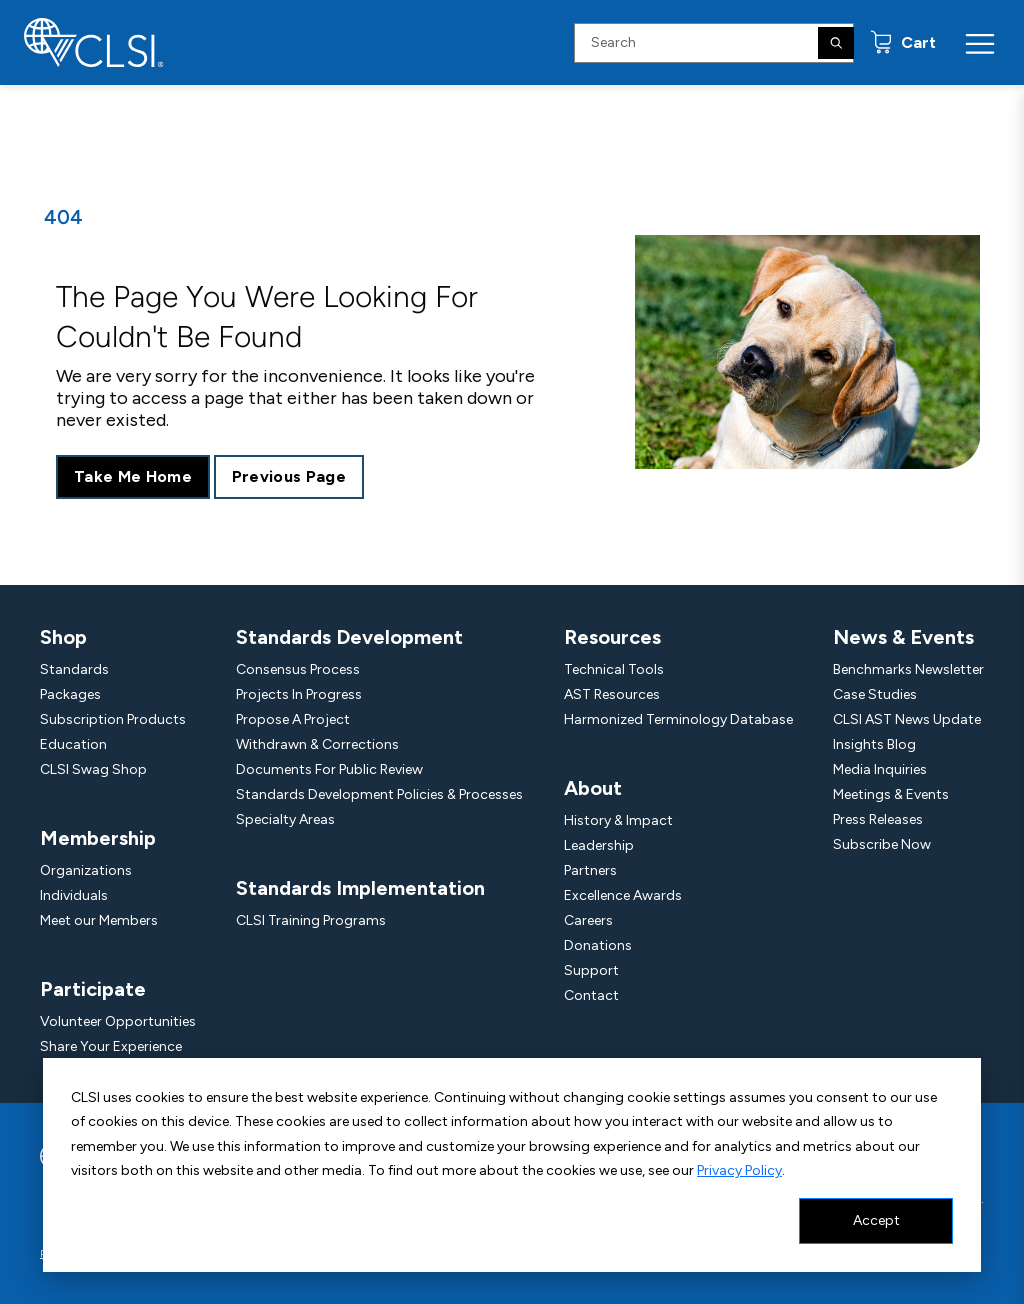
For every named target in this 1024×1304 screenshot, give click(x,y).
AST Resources (612, 694)
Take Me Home (133, 476)
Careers (588, 920)
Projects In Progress (299, 694)
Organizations (86, 870)
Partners (590, 870)
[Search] (836, 43)
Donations (598, 945)
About (593, 788)
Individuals (74, 895)
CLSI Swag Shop (93, 769)
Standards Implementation (360, 888)
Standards (74, 669)
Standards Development (349, 637)
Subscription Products (113, 719)
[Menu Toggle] (980, 43)
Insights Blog (874, 744)
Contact (591, 995)
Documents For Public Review (329, 769)
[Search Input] (714, 43)
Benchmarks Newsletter (908, 669)
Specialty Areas (285, 819)
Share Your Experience (111, 1046)
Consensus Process (298, 669)
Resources (612, 637)
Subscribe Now (882, 844)
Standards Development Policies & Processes (379, 794)
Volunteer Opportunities (118, 1021)
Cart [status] (916, 42)
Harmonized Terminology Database (678, 719)
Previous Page (289, 476)
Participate (93, 989)
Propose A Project (293, 719)
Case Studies (875, 694)
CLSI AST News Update (907, 719)
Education (73, 744)
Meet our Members (99, 920)
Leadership (599, 845)
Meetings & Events (891, 794)
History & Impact (618, 820)
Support (591, 970)
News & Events (903, 637)
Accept (876, 1220)
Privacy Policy (739, 1170)
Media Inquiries (880, 769)
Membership (98, 838)
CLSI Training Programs (311, 920)
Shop (63, 637)
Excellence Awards (623, 895)
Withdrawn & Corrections (317, 744)
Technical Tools (614, 669)
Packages (70, 694)
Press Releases (878, 819)
